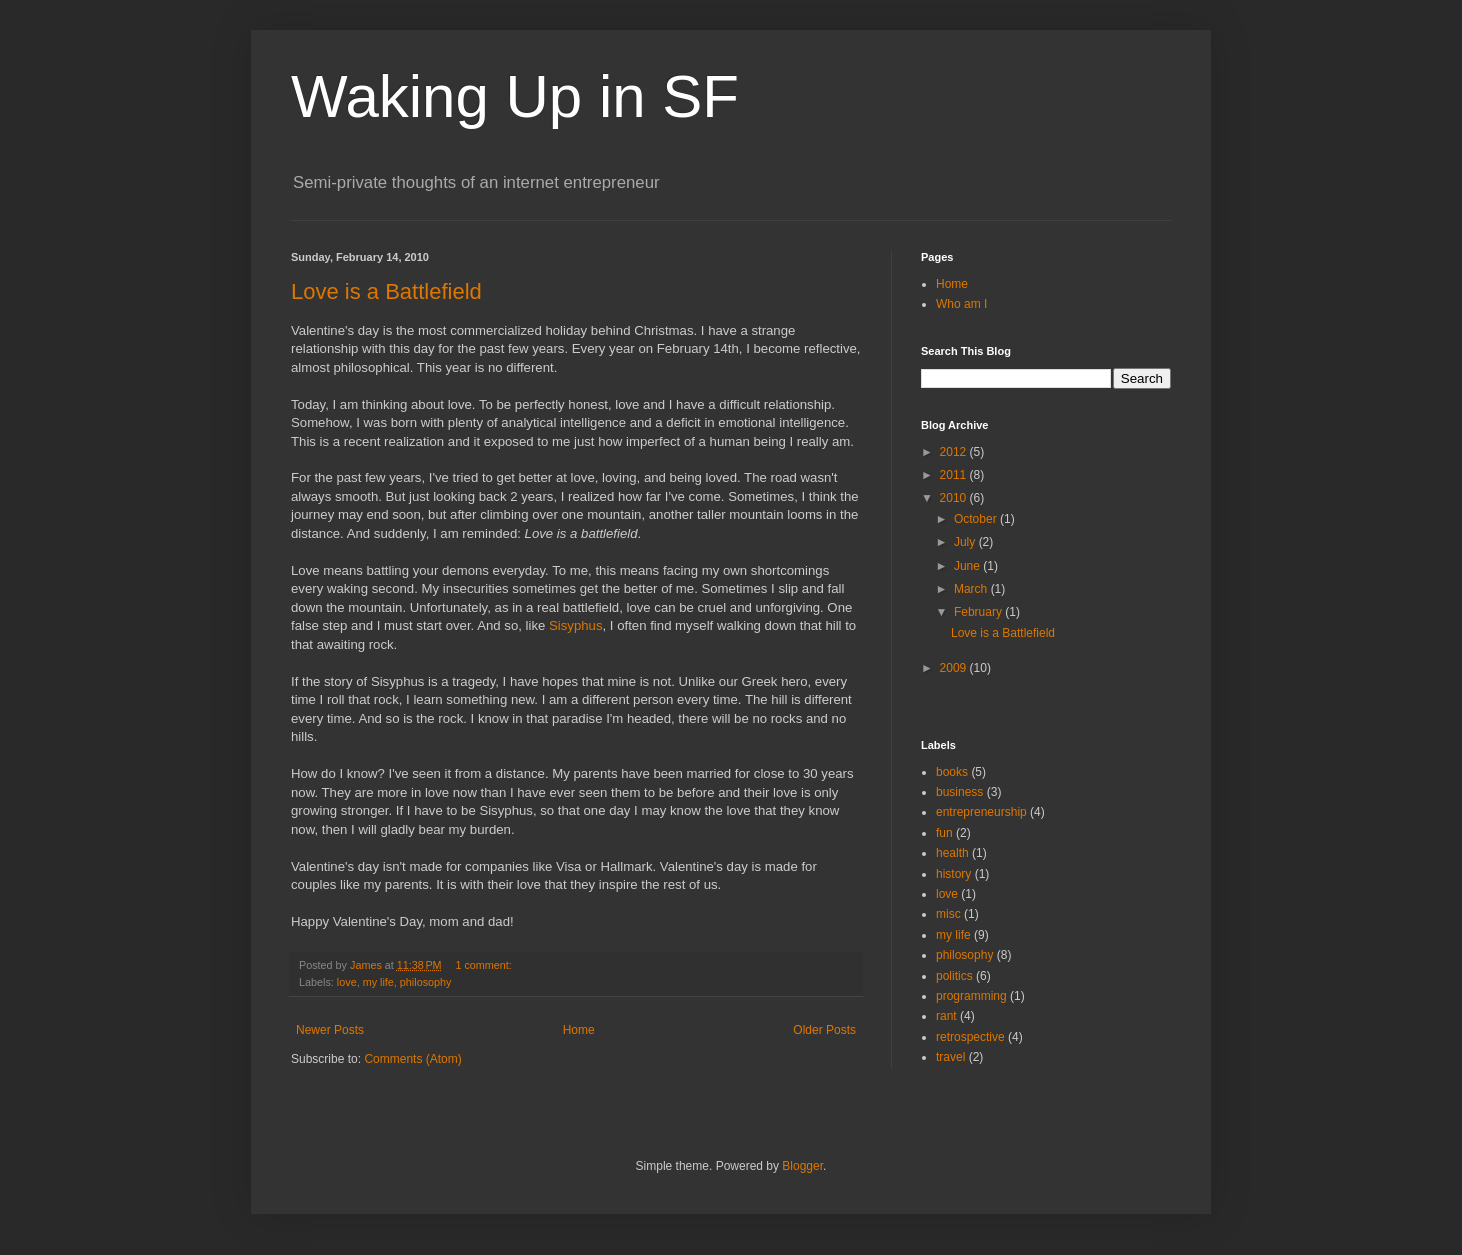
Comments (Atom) (412, 1059)
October (977, 519)
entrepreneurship (981, 812)
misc (948, 914)
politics (954, 976)
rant (946, 1016)
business (959, 792)
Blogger (802, 1166)
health (952, 853)
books (952, 772)
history (953, 874)
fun (944, 833)
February (979, 612)
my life (378, 982)
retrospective (970, 1037)
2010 (955, 498)
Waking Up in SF (515, 96)
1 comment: (484, 965)
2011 (955, 475)
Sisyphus (576, 625)
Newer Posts (330, 1030)
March (972, 589)
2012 (955, 452)
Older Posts (824, 1030)
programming (971, 996)
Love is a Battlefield (386, 291)
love (347, 982)
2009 (955, 668)
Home (579, 1030)
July (966, 542)
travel (950, 1057)
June (968, 566)
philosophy (426, 982)
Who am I (961, 304)
